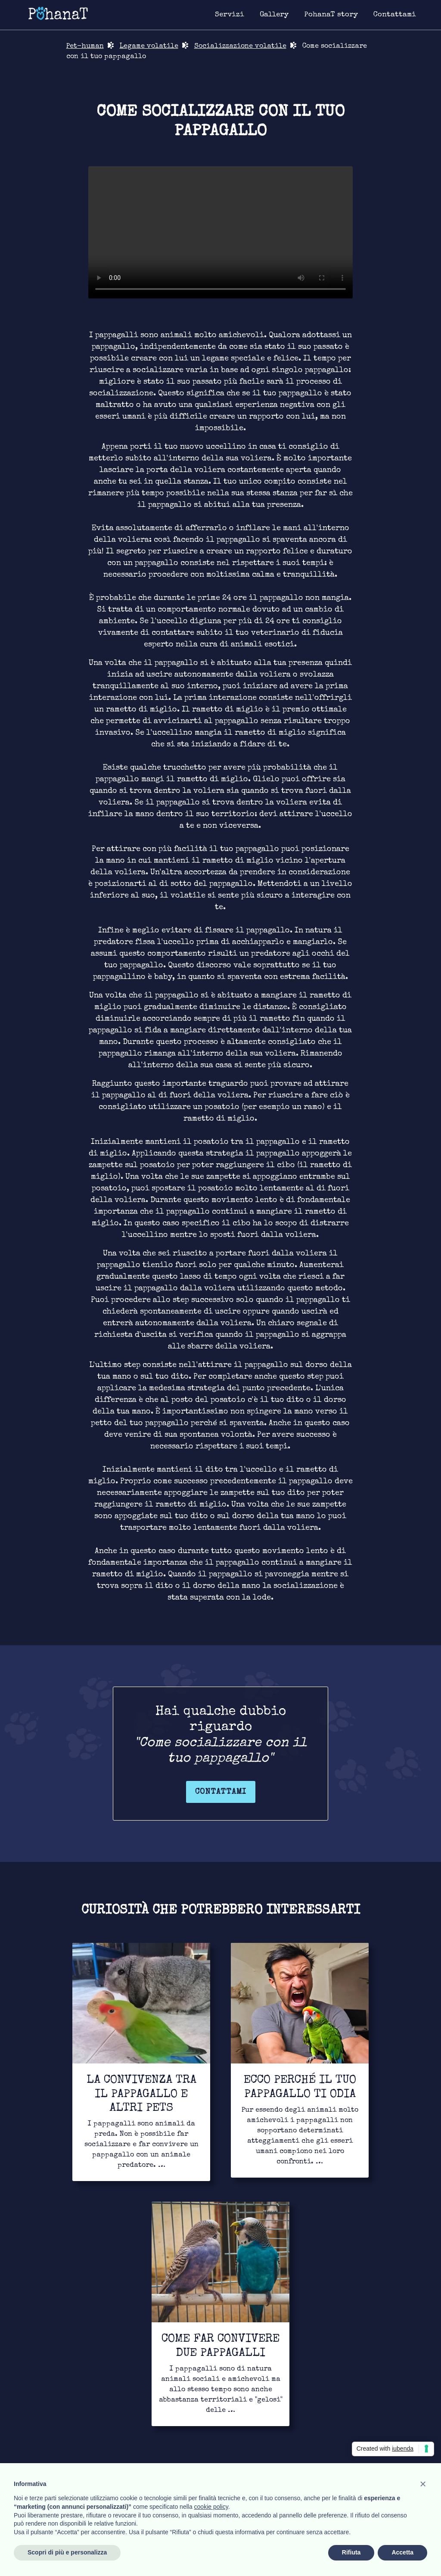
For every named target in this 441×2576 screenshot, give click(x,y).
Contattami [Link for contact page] (220, 1792)
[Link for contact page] (394, 15)
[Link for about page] (331, 15)
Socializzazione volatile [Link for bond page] (240, 46)
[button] (423, 2484)
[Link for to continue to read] (141, 2062)
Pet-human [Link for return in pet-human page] (85, 46)
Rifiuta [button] (351, 2552)
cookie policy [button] (211, 2506)
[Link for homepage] (58, 12)
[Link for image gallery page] (274, 15)
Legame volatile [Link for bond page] (149, 46)
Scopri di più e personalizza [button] (67, 2552)
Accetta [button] (402, 2552)
